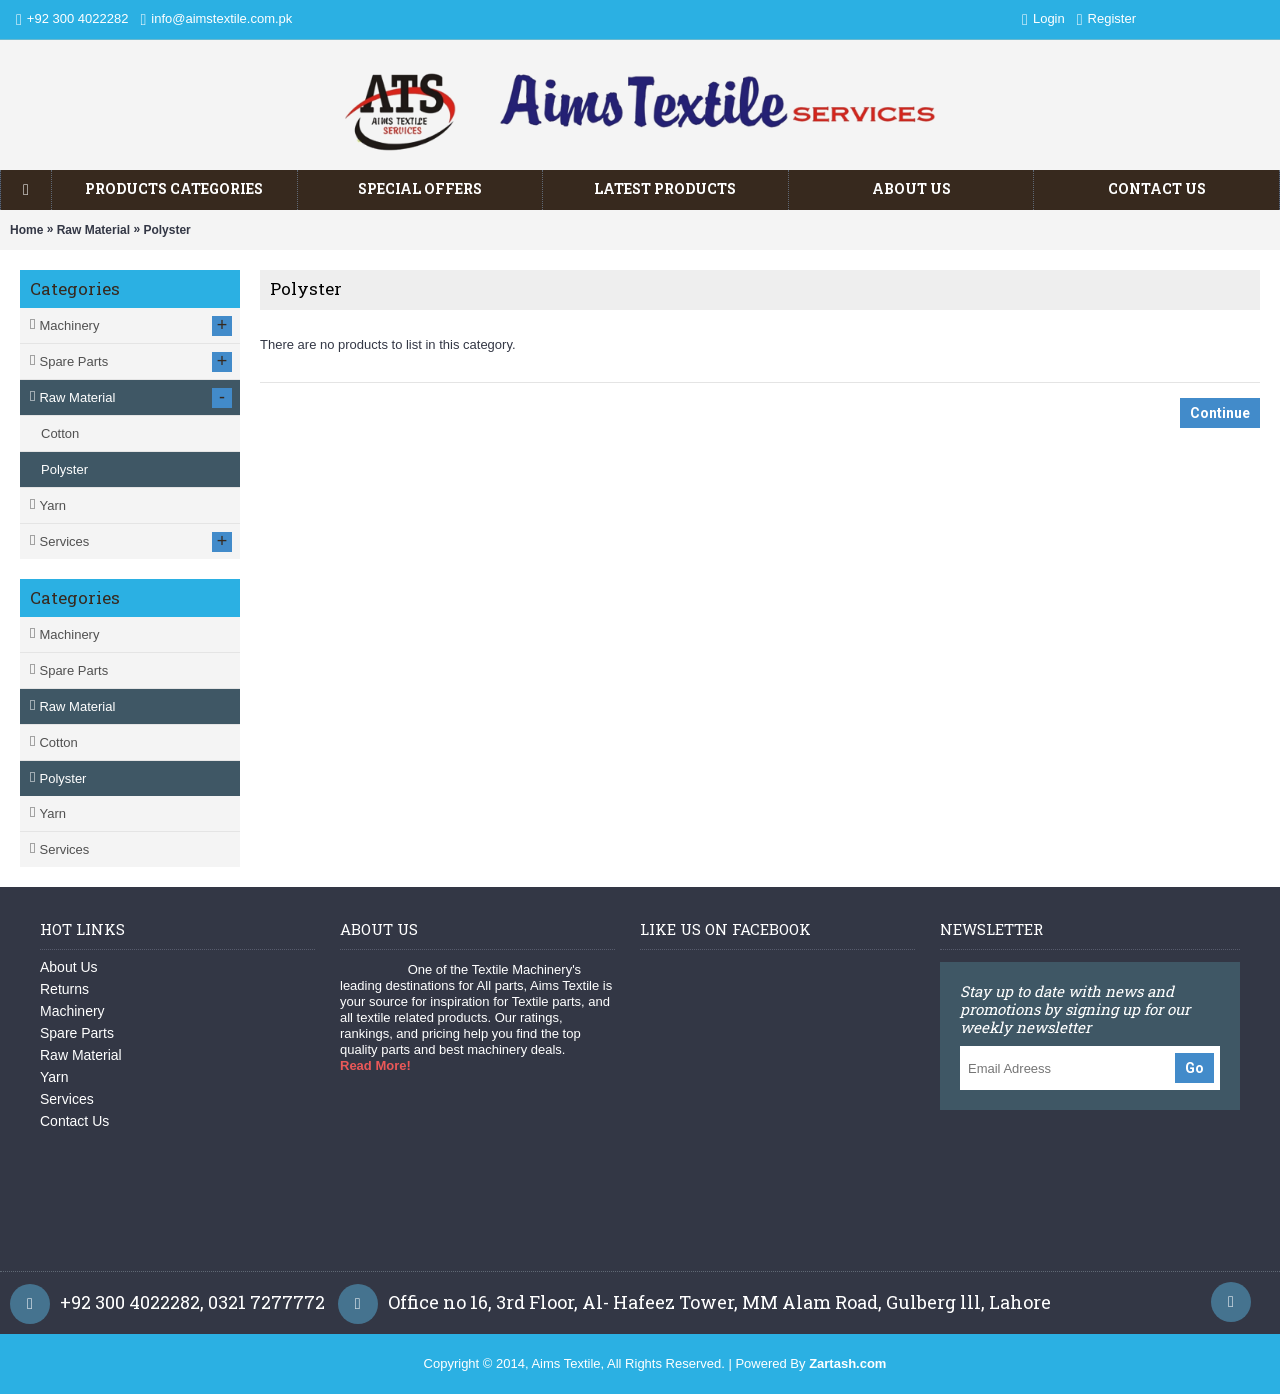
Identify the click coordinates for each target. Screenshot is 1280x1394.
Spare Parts (73, 670)
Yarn (52, 813)
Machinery (69, 634)
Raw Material (93, 230)
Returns (64, 989)
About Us (69, 967)
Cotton (58, 742)
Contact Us (74, 1121)
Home (26, 230)
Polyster (166, 230)
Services (64, 849)
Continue (1220, 413)
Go (1194, 1068)
